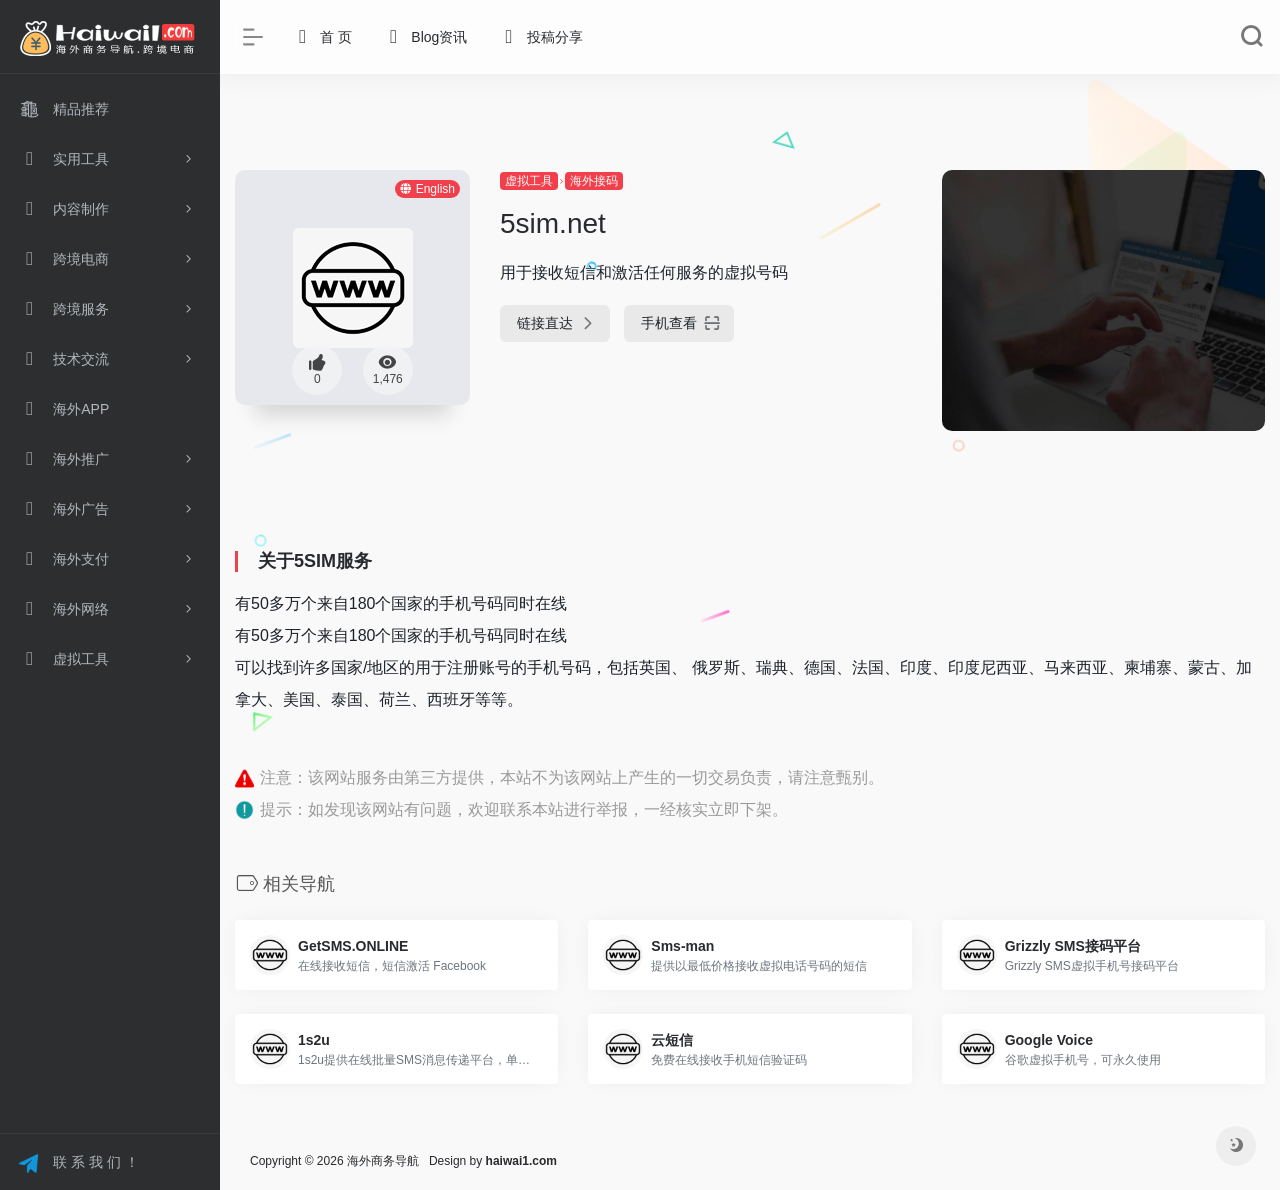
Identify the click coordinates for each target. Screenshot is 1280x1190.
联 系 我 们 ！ (78, 1164)
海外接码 (594, 181)
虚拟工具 (529, 181)
